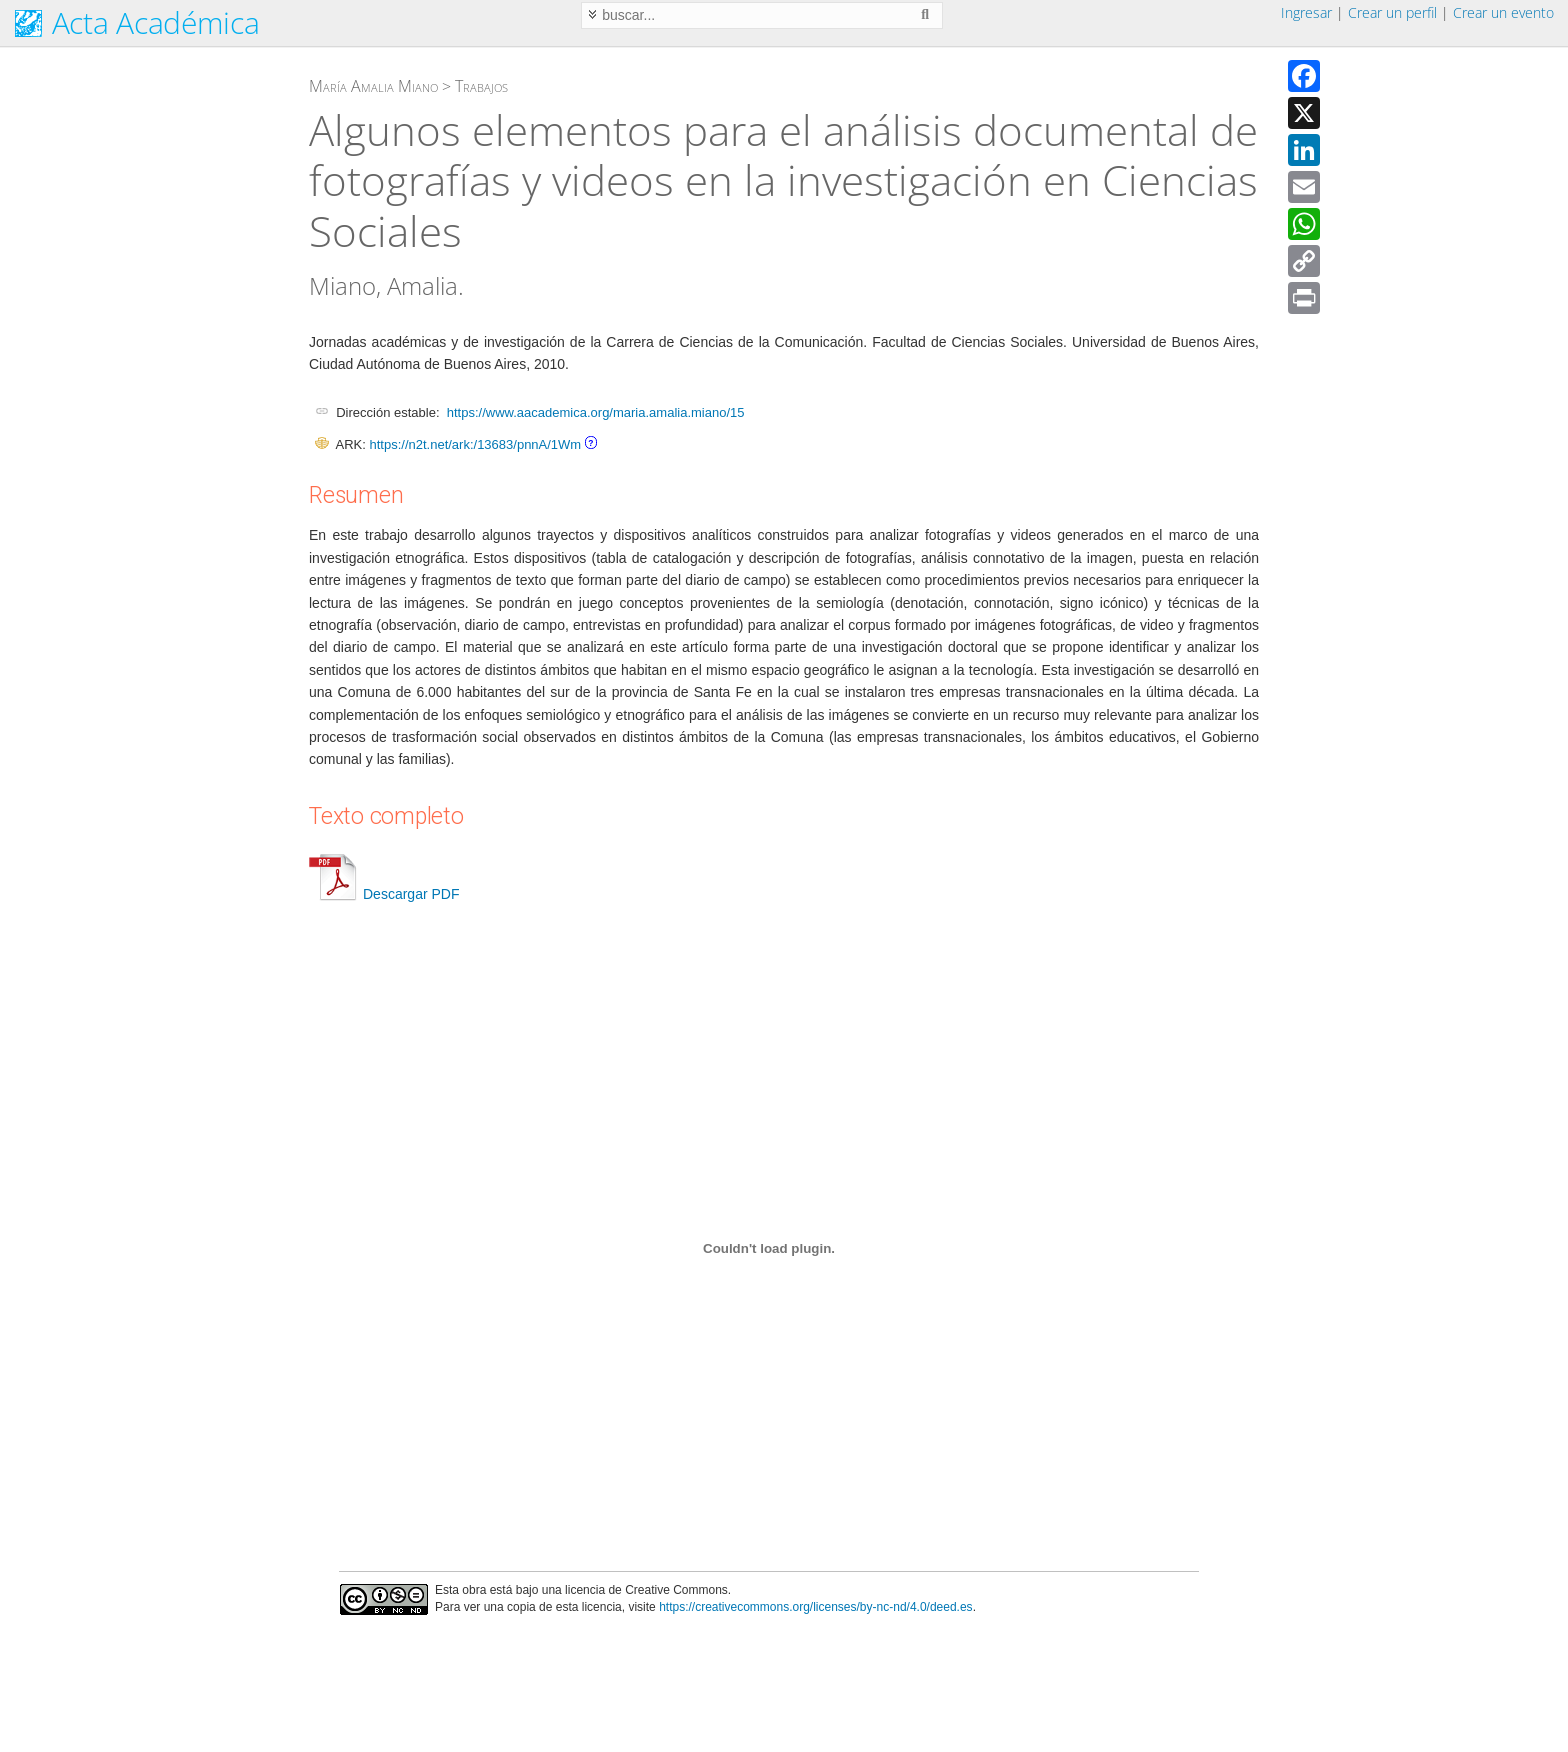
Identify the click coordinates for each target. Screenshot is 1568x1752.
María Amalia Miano (373, 86)
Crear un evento (1503, 12)
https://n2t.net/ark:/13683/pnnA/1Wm (475, 444)
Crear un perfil (1392, 12)
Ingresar (1306, 12)
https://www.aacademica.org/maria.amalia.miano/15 (596, 412)
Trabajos (481, 86)
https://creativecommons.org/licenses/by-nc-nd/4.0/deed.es (816, 1607)
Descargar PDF (384, 894)
